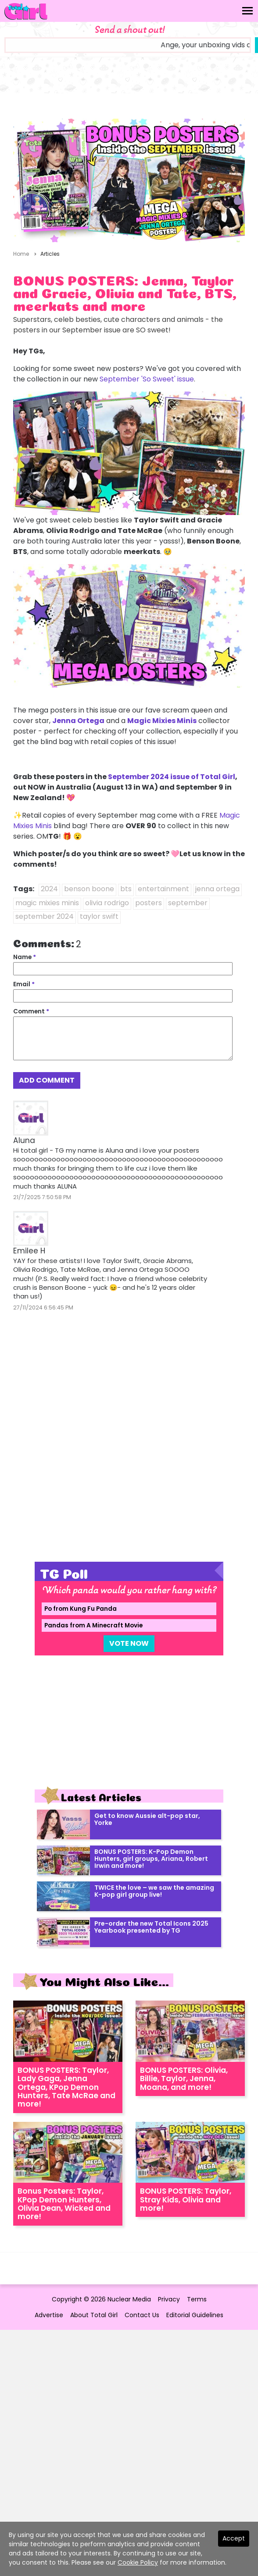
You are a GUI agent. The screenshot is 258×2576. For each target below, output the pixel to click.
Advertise (49, 2315)
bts (126, 889)
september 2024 (44, 916)
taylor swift (99, 916)
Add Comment (47, 1080)
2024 (49, 889)
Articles (50, 254)
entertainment (163, 889)
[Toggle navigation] (247, 11)
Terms (197, 2299)
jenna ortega (217, 889)
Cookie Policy (138, 2562)
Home (21, 254)
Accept (233, 2538)
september (188, 903)
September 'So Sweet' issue (147, 379)
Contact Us (142, 2315)
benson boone (89, 889)
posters (148, 903)
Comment (31, 1011)
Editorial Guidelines (194, 2315)
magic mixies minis (47, 903)
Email (24, 984)
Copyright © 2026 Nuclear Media (101, 2299)
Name (24, 957)
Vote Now (129, 1643)
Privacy (169, 2299)
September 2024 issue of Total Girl (171, 777)
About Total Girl (94, 2315)
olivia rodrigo (107, 903)
